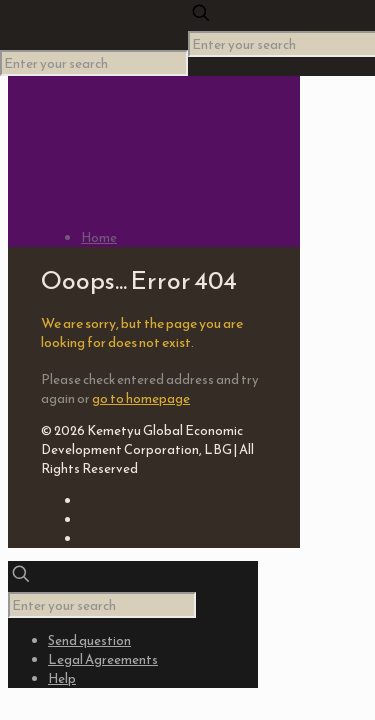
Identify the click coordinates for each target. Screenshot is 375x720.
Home (99, 237)
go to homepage (141, 398)
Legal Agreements (103, 659)
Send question (89, 640)
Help (62, 678)
